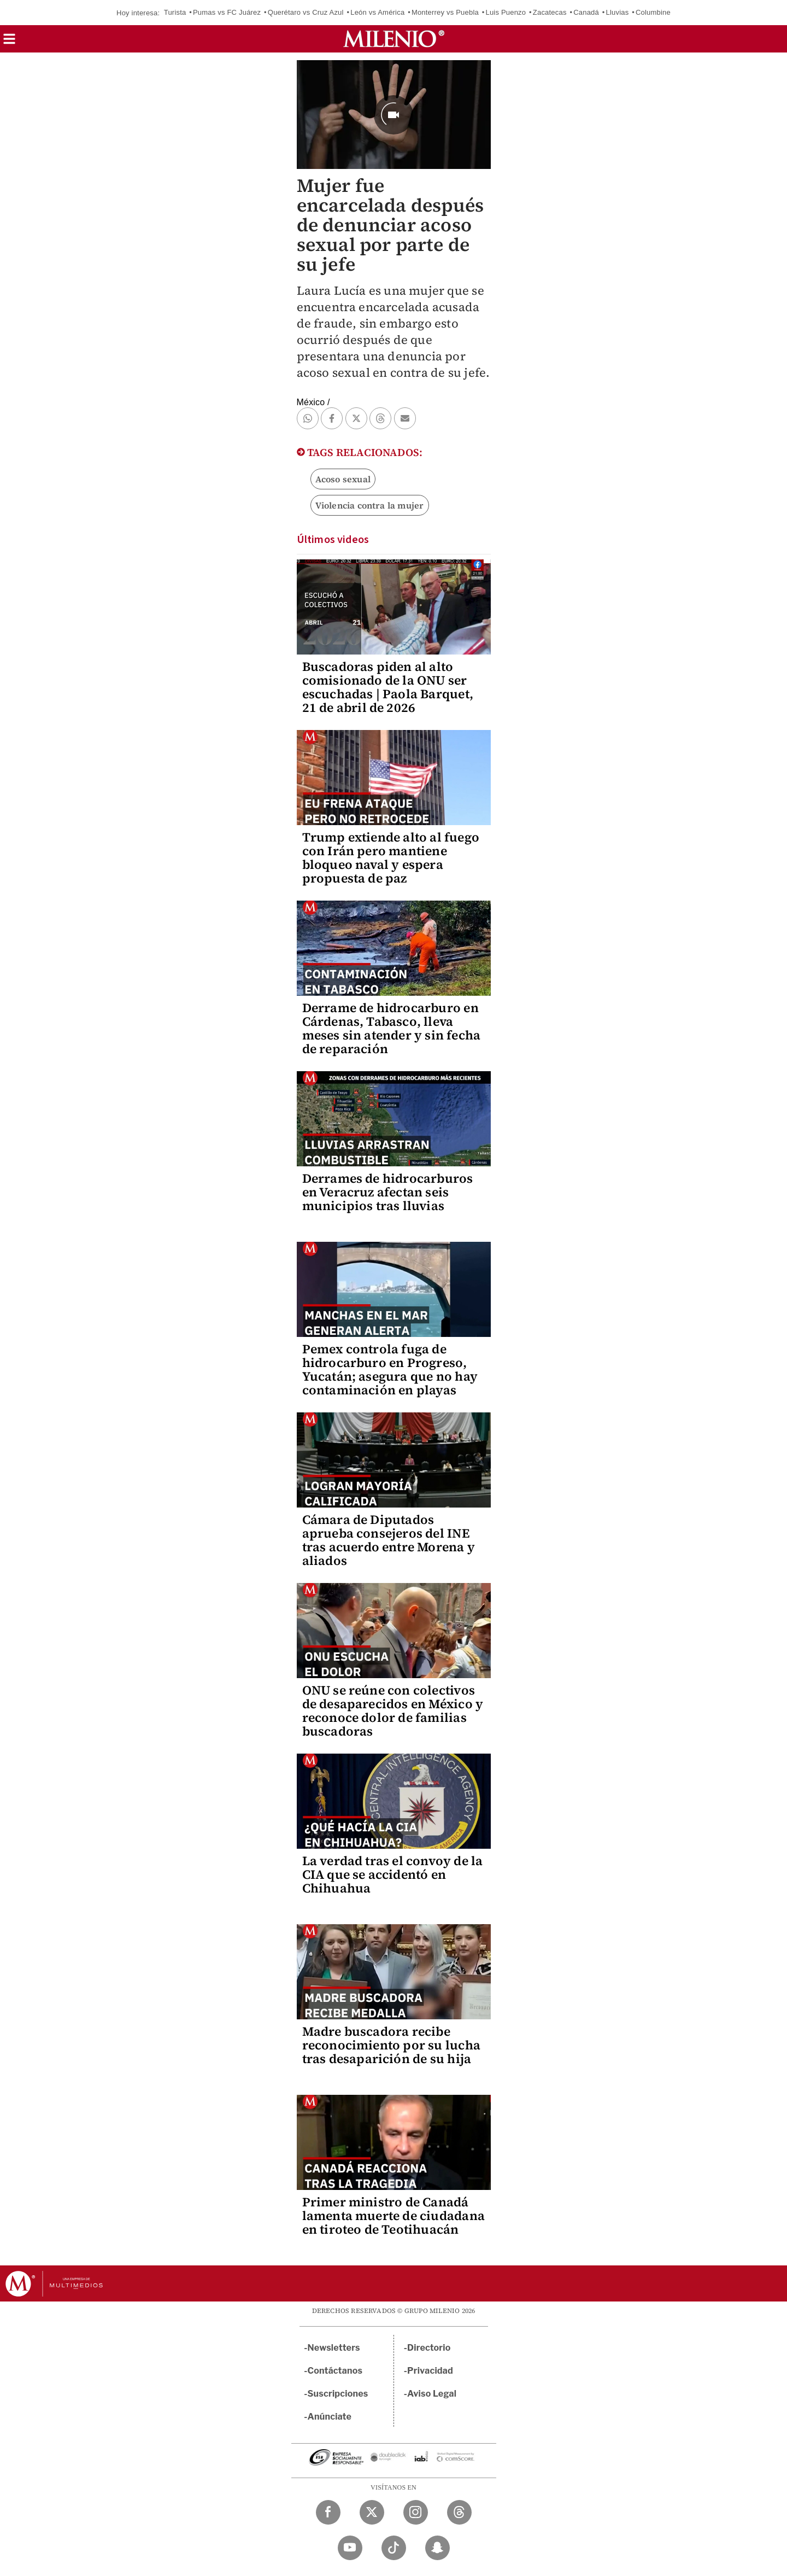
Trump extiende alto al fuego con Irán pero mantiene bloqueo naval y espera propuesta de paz (391, 857)
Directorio (429, 2348)
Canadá (586, 12)
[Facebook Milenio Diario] (328, 2512)
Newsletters (334, 2348)
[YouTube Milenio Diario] (350, 2548)
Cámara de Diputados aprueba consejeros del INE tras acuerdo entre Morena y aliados (388, 1540)
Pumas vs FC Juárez (227, 12)
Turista (175, 12)
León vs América (377, 12)
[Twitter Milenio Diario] (372, 2512)
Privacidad (430, 2370)
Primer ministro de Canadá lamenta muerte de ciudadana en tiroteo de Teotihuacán (393, 2215)
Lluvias (617, 12)
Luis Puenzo (506, 12)
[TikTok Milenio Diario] (393, 2548)
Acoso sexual (343, 479)
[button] (9, 42)
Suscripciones (338, 2393)
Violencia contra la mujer (369, 505)
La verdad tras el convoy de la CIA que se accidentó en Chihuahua (392, 1874)
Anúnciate (329, 2416)
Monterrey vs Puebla (445, 12)
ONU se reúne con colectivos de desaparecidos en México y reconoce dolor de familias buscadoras (393, 1710)
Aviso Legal (431, 2393)
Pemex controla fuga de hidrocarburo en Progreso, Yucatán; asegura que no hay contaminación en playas (390, 1369)
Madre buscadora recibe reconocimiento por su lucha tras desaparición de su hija (391, 2045)
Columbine (653, 12)
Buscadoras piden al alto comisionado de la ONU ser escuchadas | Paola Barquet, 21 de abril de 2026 (387, 687)
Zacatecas (550, 12)
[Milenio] (393, 38)
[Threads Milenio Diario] (459, 2512)
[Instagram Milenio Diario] (415, 2512)
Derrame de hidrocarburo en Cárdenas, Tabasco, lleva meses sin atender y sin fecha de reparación (391, 1028)
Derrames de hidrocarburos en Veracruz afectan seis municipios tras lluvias (387, 1192)
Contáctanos (335, 2370)
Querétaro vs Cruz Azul (306, 12)
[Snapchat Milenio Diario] (437, 2548)
